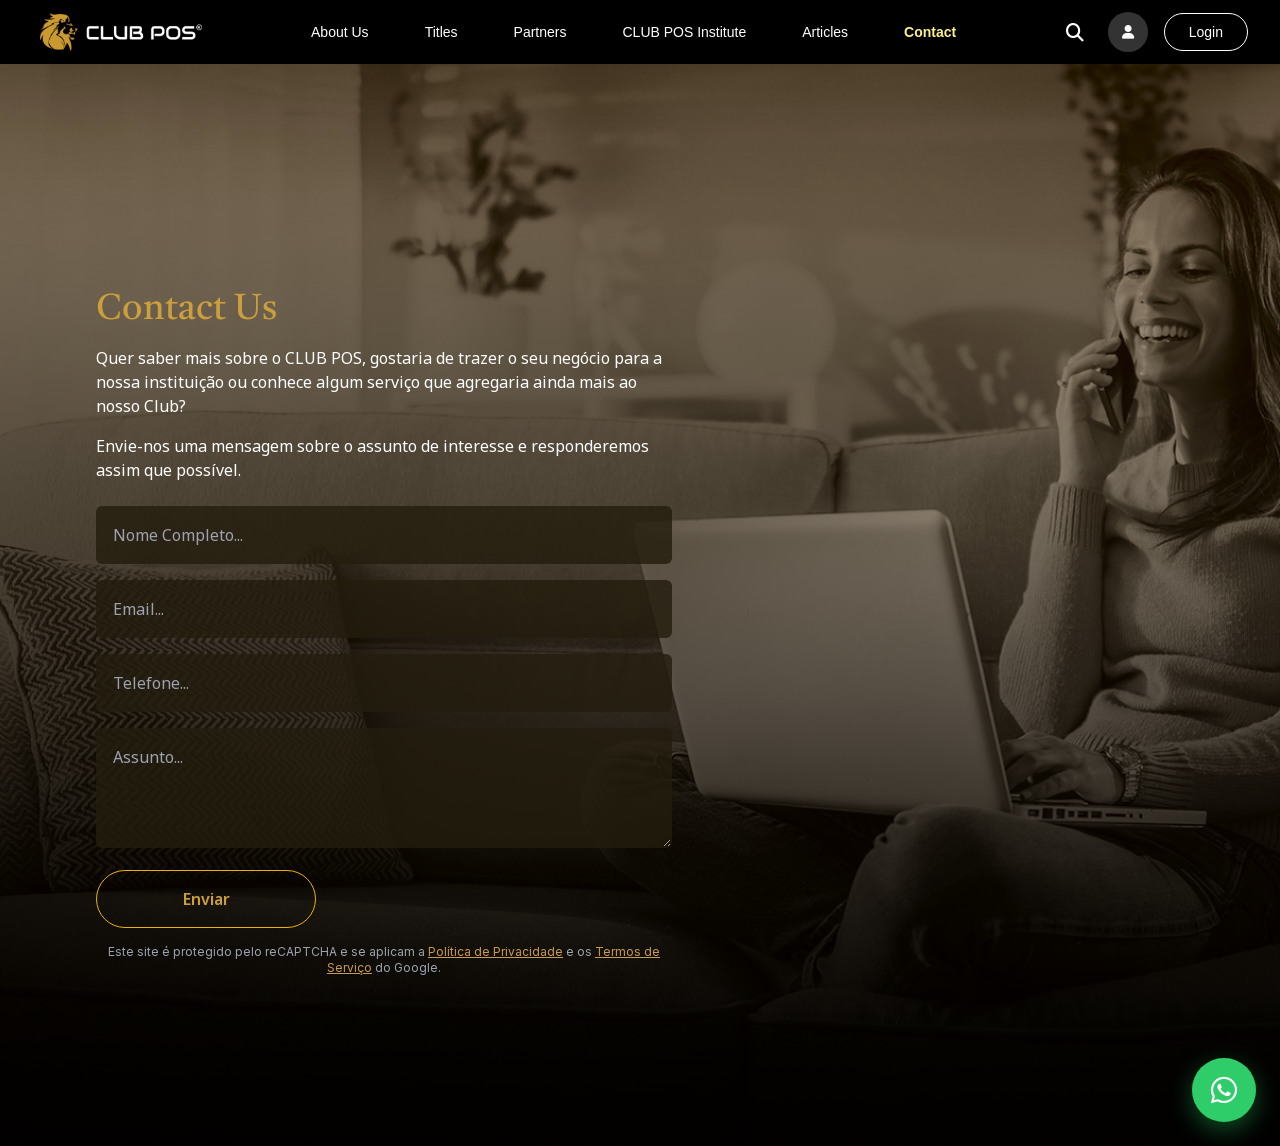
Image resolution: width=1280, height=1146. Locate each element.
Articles (825, 32)
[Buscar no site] (1075, 32)
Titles (441, 32)
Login (1206, 32)
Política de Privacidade (495, 951)
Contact (930, 32)
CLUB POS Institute (684, 32)
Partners (540, 32)
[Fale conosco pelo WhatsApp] (1224, 1090)
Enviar (206, 899)
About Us (340, 32)
